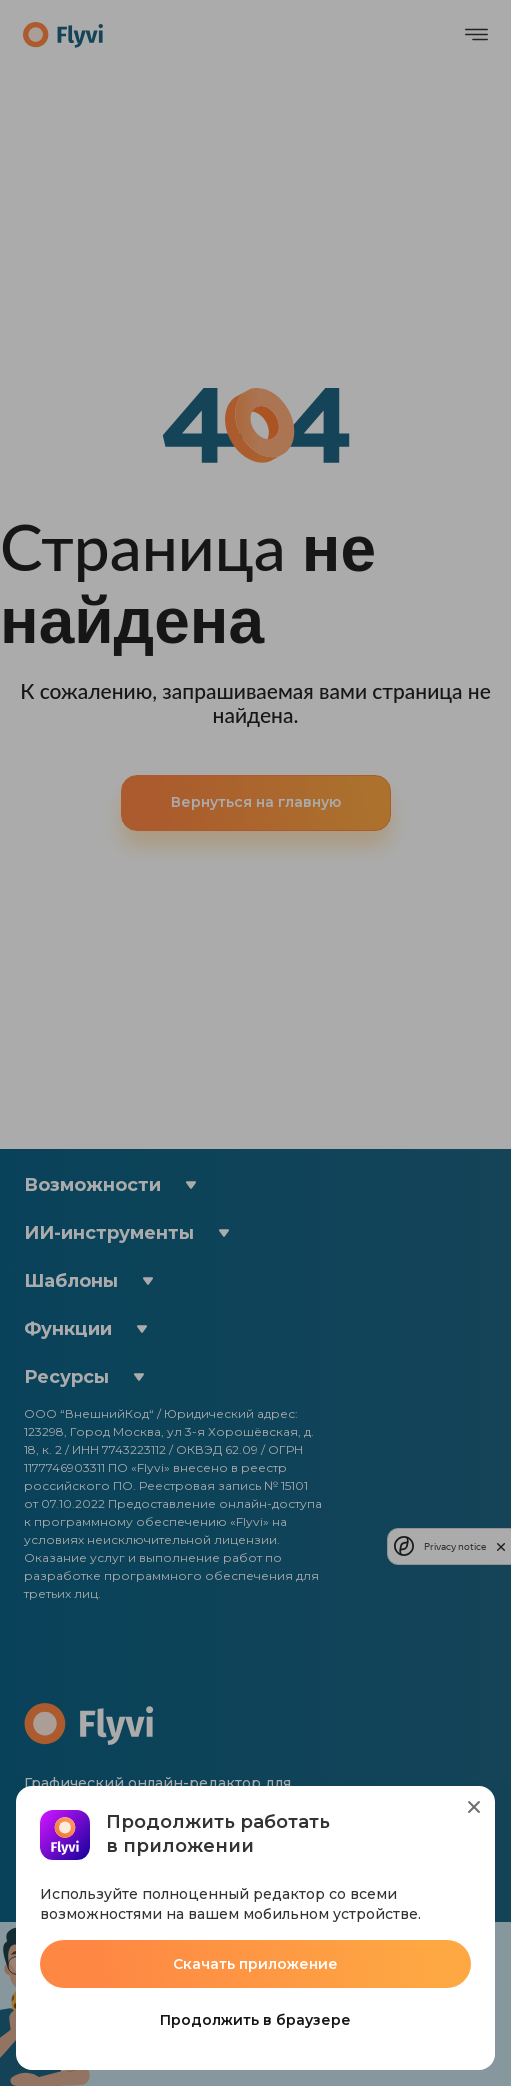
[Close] (474, 1807)
